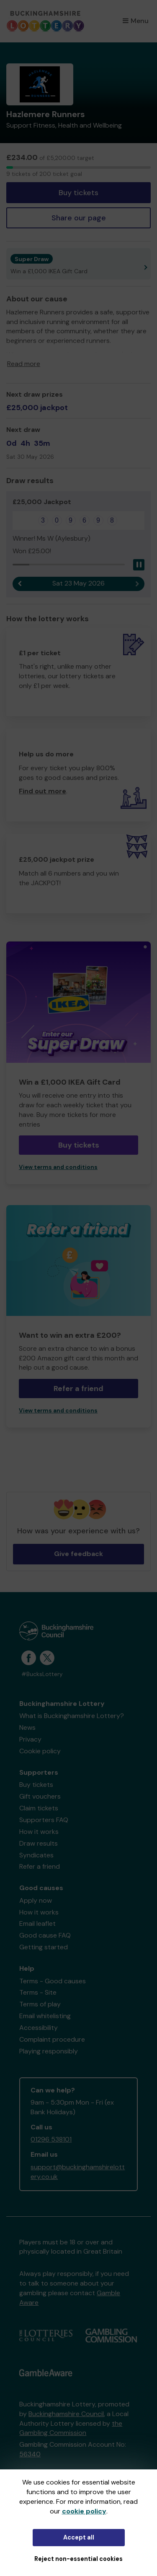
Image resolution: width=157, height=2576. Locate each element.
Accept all (78, 2537)
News (27, 1727)
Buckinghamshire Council (66, 2413)
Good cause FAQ (45, 1935)
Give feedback (78, 1553)
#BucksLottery (42, 1674)
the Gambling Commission (70, 2428)
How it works (39, 1831)
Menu (136, 20)
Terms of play (40, 2004)
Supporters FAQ (43, 1819)
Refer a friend (78, 1388)
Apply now (35, 1900)
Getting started (43, 1947)
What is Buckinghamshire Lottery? (71, 1715)
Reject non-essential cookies (78, 2559)
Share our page (78, 218)
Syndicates (36, 1855)
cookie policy (84, 2511)
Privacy (30, 1739)
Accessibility (38, 2027)
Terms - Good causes (52, 1981)
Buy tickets (78, 193)
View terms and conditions (58, 1167)
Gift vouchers (40, 1796)
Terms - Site (38, 1992)
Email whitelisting (45, 2015)
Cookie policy (40, 1751)
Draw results (38, 1843)
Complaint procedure (52, 2039)
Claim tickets (38, 1808)
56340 (30, 2454)
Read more (23, 363)
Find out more (42, 791)
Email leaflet (37, 1923)
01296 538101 (51, 2139)
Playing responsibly (48, 2051)
